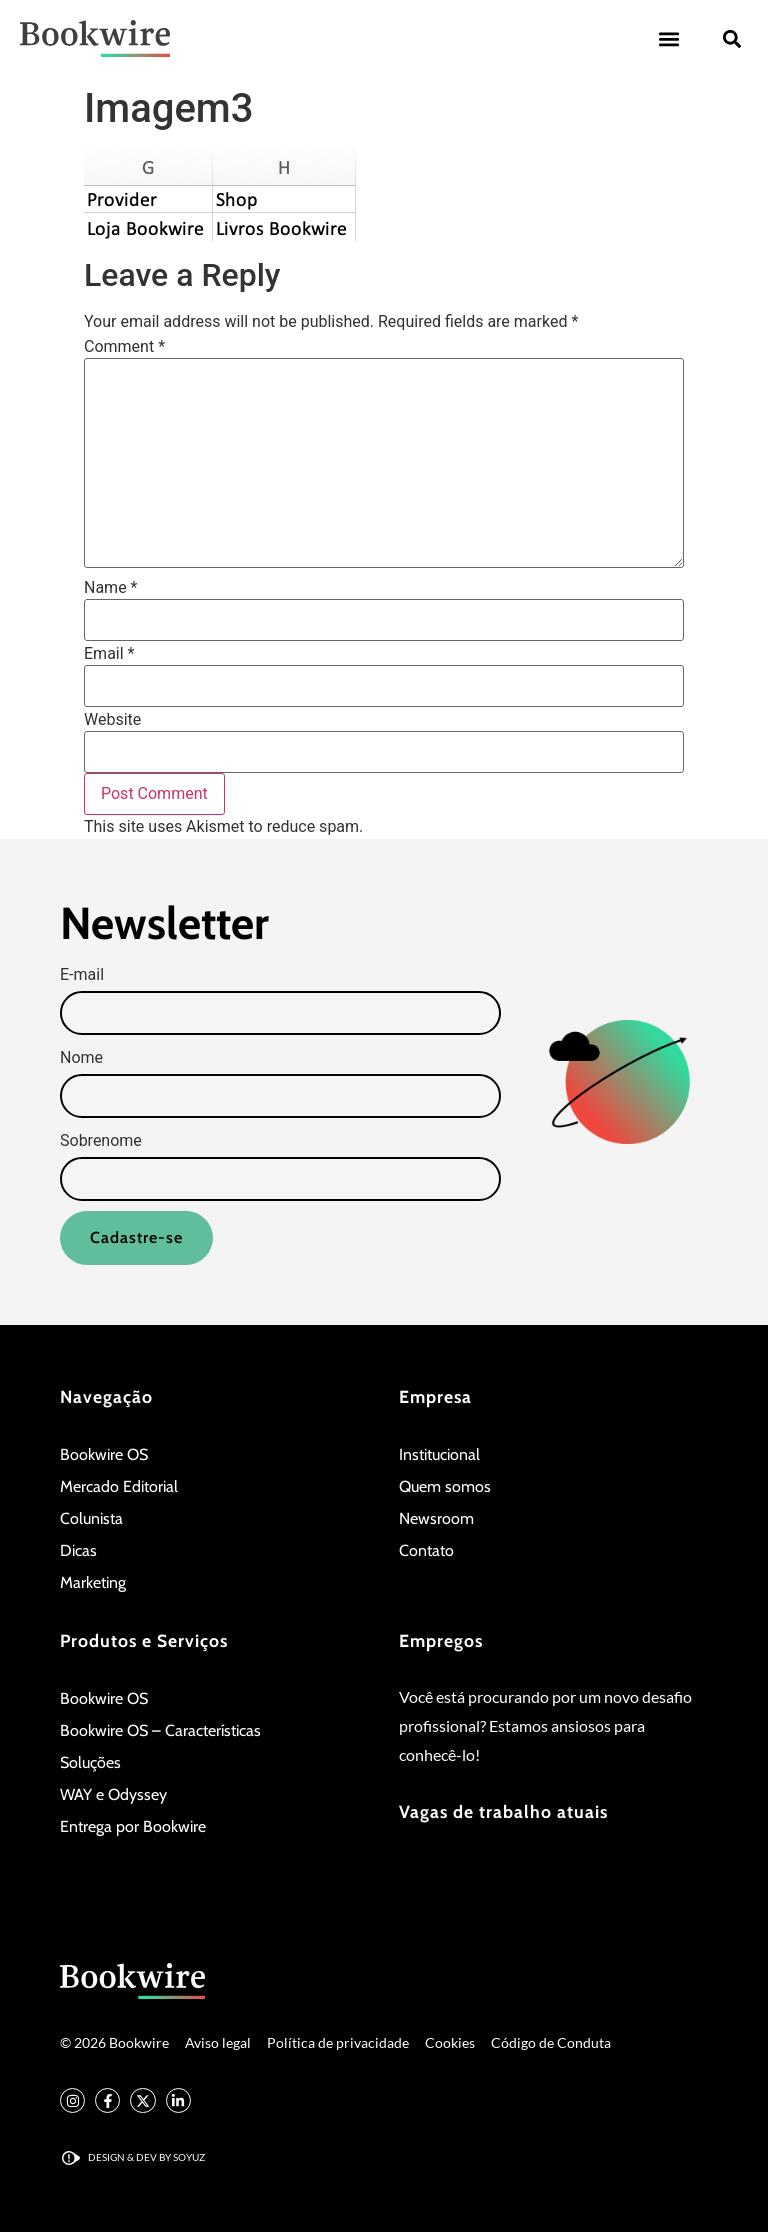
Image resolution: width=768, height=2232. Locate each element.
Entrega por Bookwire (133, 1827)
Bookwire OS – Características (160, 1731)
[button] (668, 38)
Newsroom (436, 1519)
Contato (426, 1551)
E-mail (82, 975)
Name (111, 588)
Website (112, 720)
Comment (124, 347)
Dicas (78, 1551)
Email (109, 654)
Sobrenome (101, 1141)
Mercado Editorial (119, 1487)
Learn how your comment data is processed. (524, 827)
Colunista (91, 1519)
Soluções (90, 1763)
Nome (81, 1058)
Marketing (93, 1583)
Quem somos (445, 1487)
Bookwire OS (104, 1455)
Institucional (439, 1455)
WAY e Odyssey (113, 1795)
